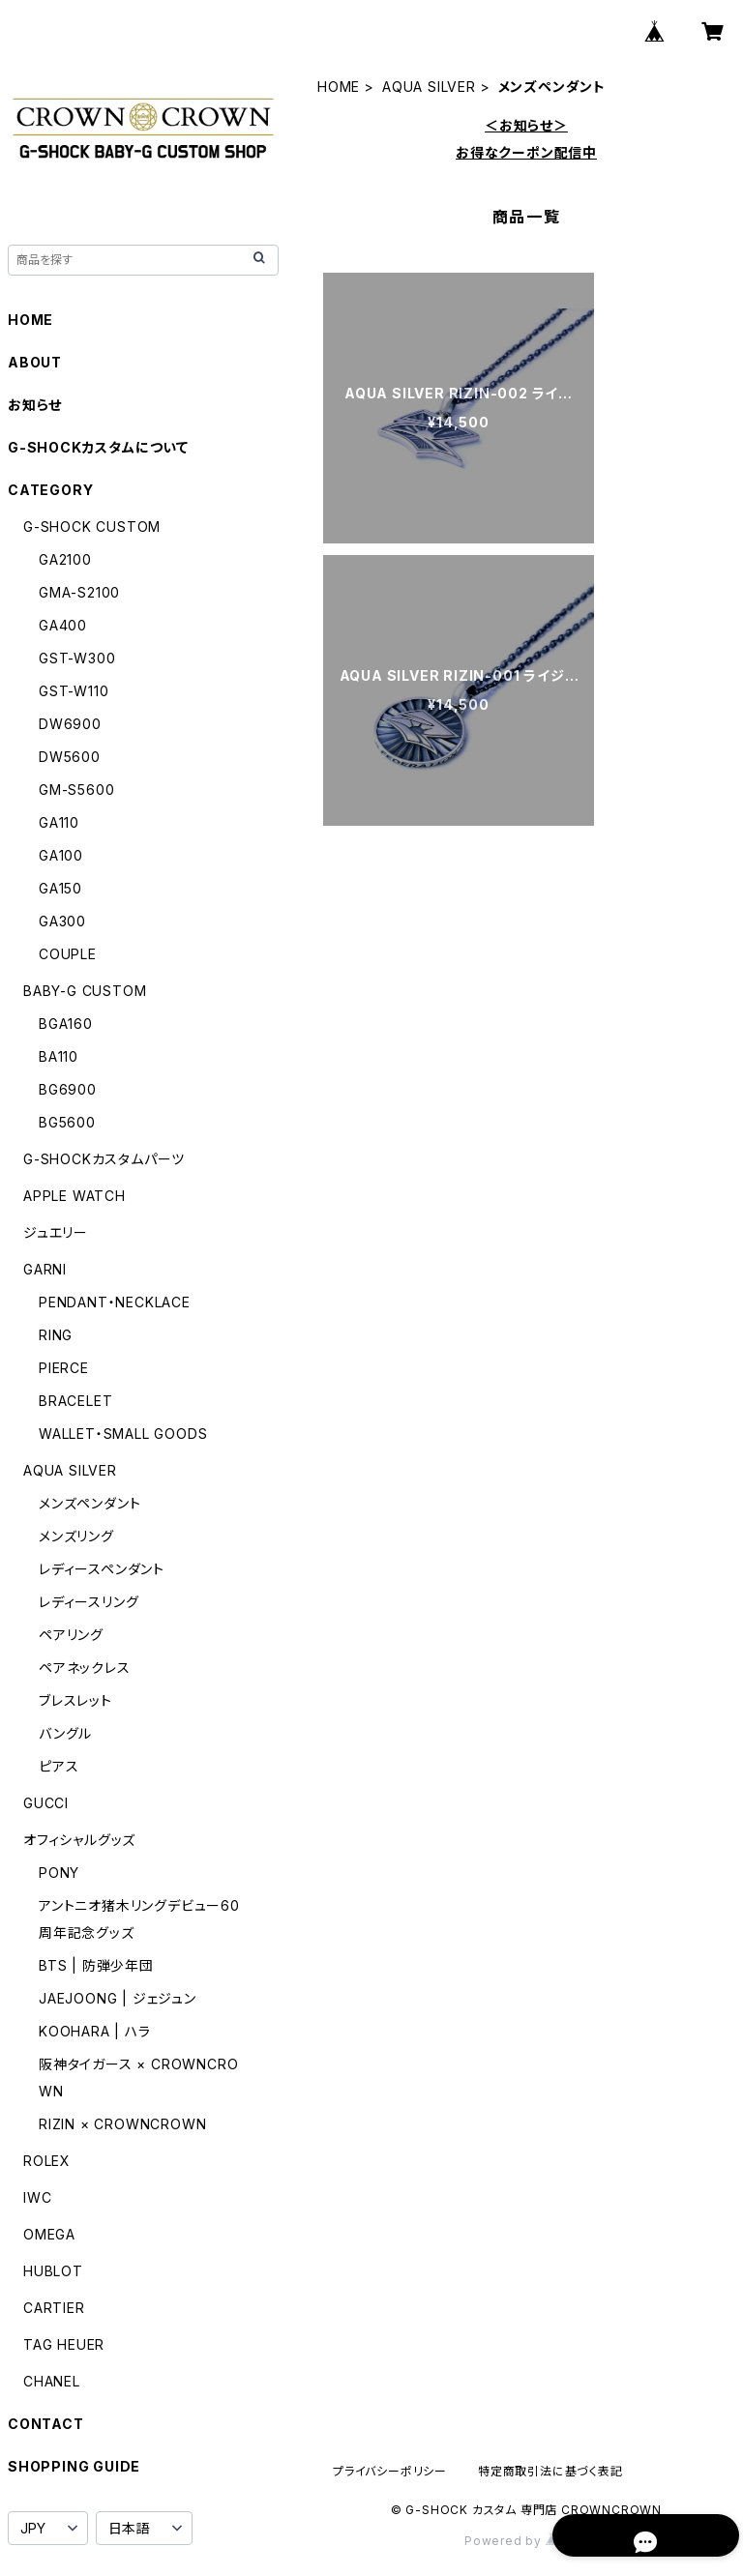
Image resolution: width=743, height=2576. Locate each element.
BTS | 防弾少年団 (96, 1965)
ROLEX (47, 2160)
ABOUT (35, 362)
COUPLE (68, 954)
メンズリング (76, 1536)
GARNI (45, 1269)
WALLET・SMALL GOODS (123, 1433)
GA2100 (65, 559)
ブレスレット (75, 1700)
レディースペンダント (101, 1569)
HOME (338, 86)
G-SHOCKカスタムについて (98, 447)
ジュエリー (55, 1232)
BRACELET (75, 1400)
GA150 (60, 888)
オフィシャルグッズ (79, 1839)
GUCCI (46, 1803)
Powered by (526, 2540)
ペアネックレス (85, 1667)
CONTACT (46, 2423)
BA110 (58, 1056)
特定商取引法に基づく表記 (550, 2471)
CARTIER (54, 2307)
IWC (37, 2197)
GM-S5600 (76, 789)
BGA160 (66, 1023)
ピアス (58, 1766)
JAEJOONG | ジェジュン (117, 1998)
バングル (65, 1733)
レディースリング (88, 1602)
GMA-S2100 (79, 592)
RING (56, 1335)
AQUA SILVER (429, 86)
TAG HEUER (63, 2344)
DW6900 (70, 724)
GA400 (63, 625)
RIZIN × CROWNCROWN (122, 2124)
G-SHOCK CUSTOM (92, 526)
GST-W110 (73, 691)
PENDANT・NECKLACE (115, 1302)
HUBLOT (53, 2271)
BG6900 (68, 1089)
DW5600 (70, 756)
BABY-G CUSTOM (84, 990)
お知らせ (35, 404)
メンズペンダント (89, 1503)
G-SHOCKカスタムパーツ (104, 1159)
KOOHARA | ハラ (95, 2031)
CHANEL (51, 2381)
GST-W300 (77, 658)
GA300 (62, 921)
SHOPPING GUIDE (74, 2466)
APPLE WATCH (74, 1195)
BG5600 (67, 1122)
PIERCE (64, 1368)
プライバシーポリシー (390, 2471)
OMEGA (49, 2234)
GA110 (59, 822)
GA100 (61, 855)
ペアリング (71, 1634)
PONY (59, 1872)
